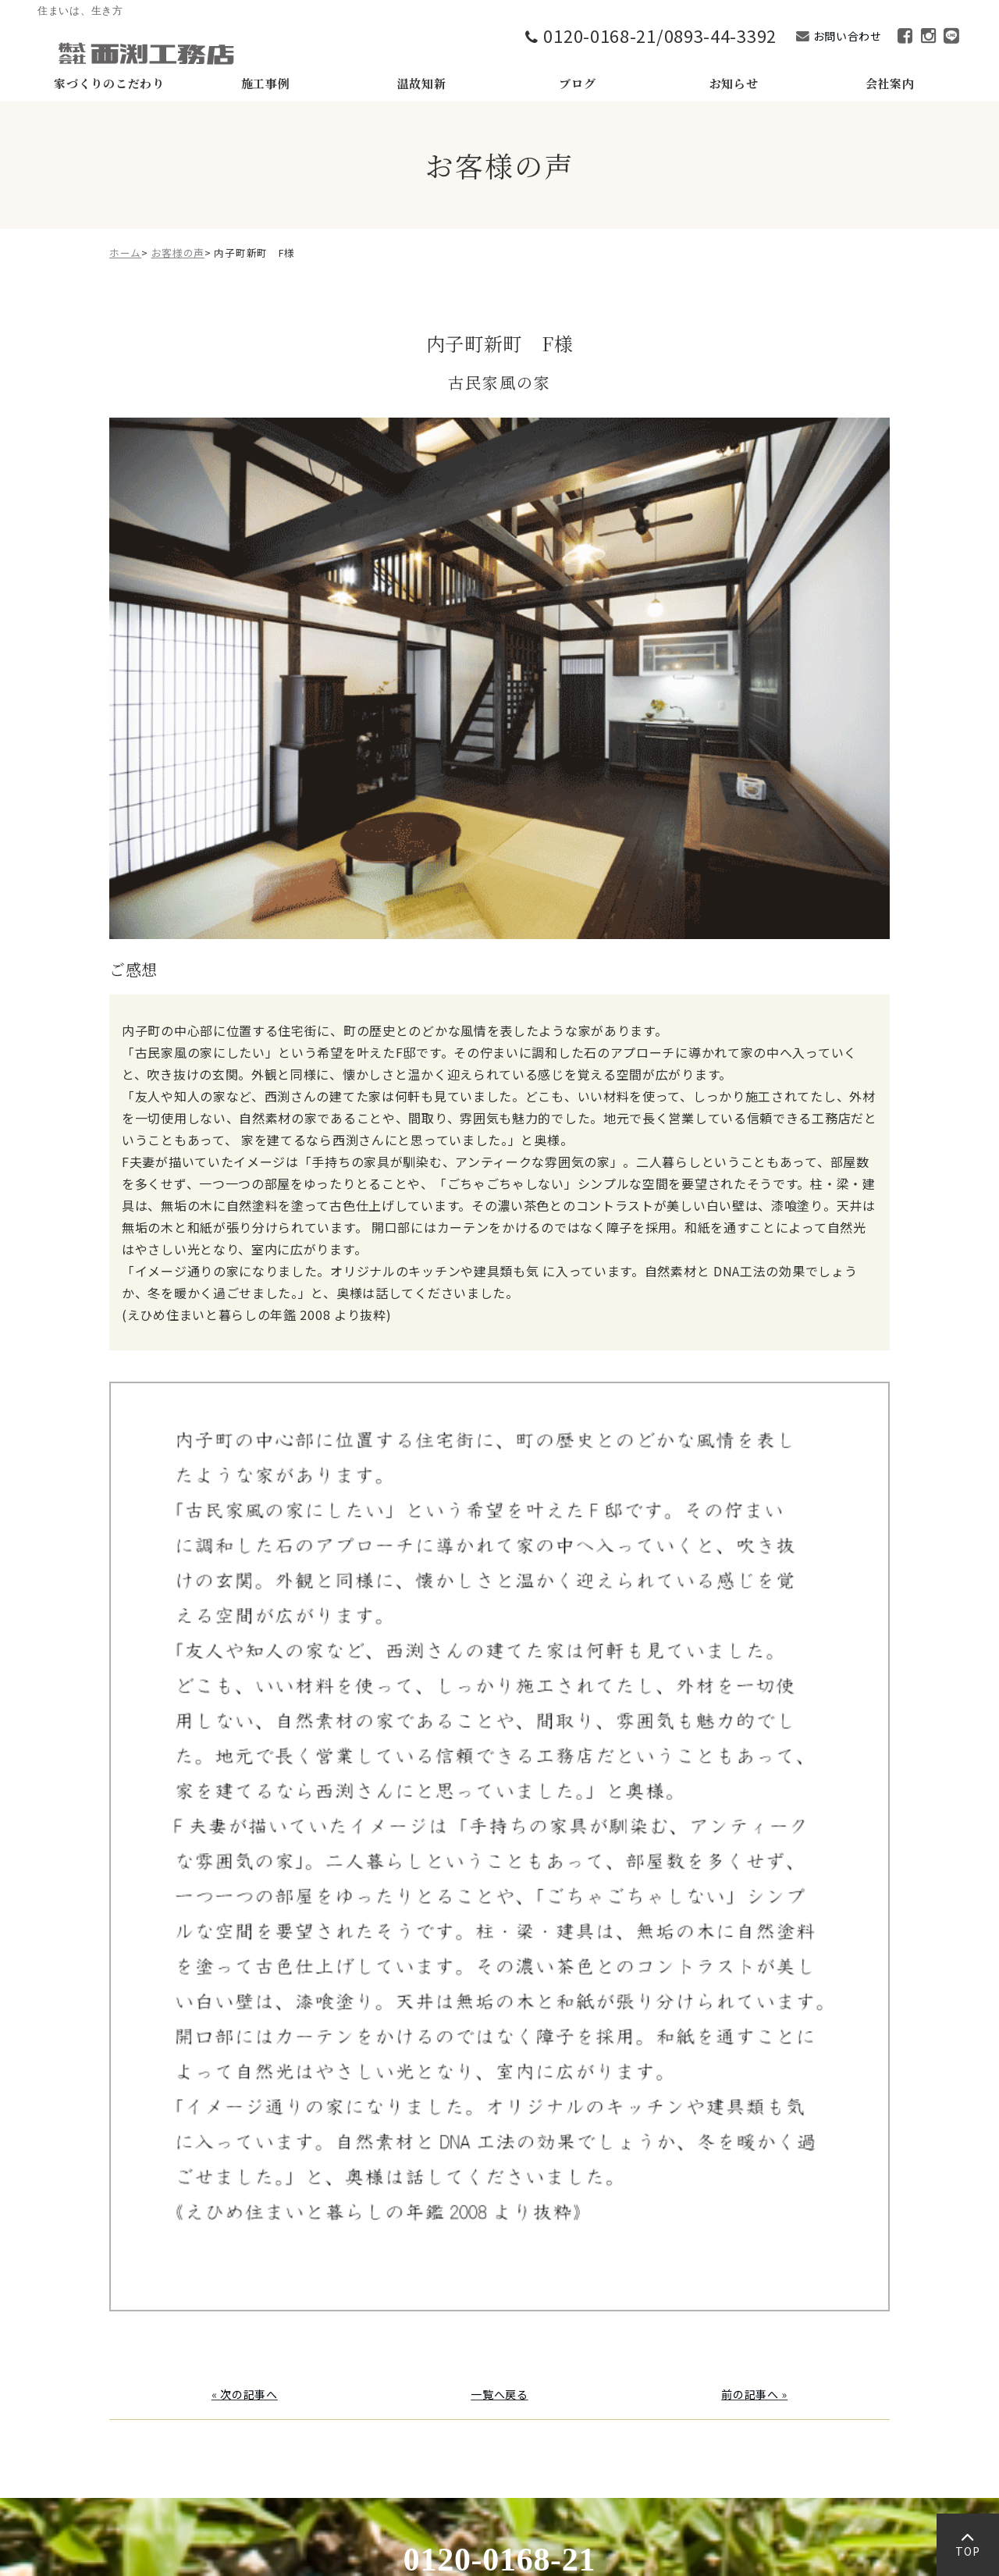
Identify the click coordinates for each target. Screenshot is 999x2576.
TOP (967, 2548)
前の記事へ (750, 2394)
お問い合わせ (847, 36)
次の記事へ (249, 2394)
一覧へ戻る (499, 2394)
